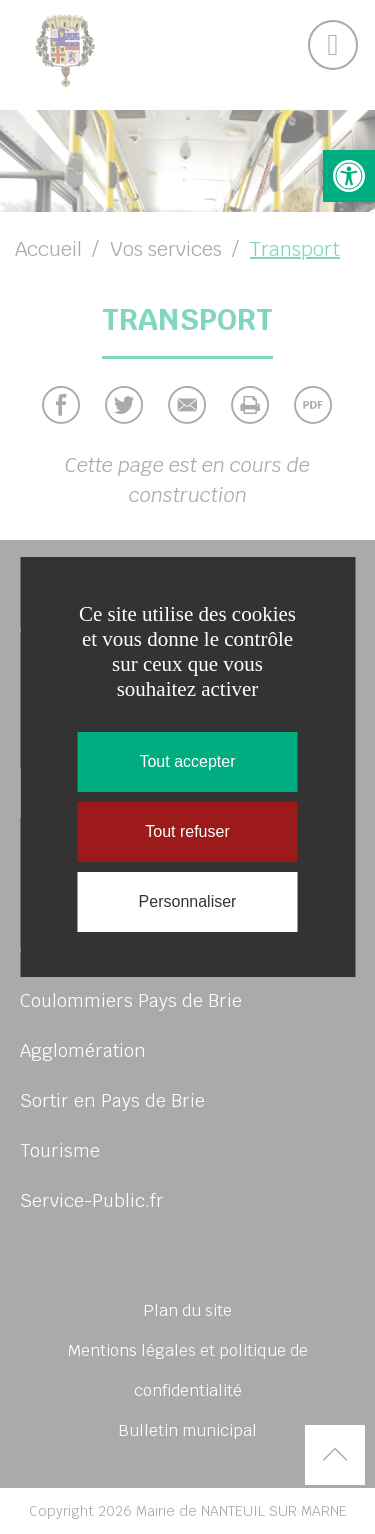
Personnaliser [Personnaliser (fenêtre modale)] (188, 901)
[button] (349, 176)
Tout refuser (187, 831)
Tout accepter (187, 761)
